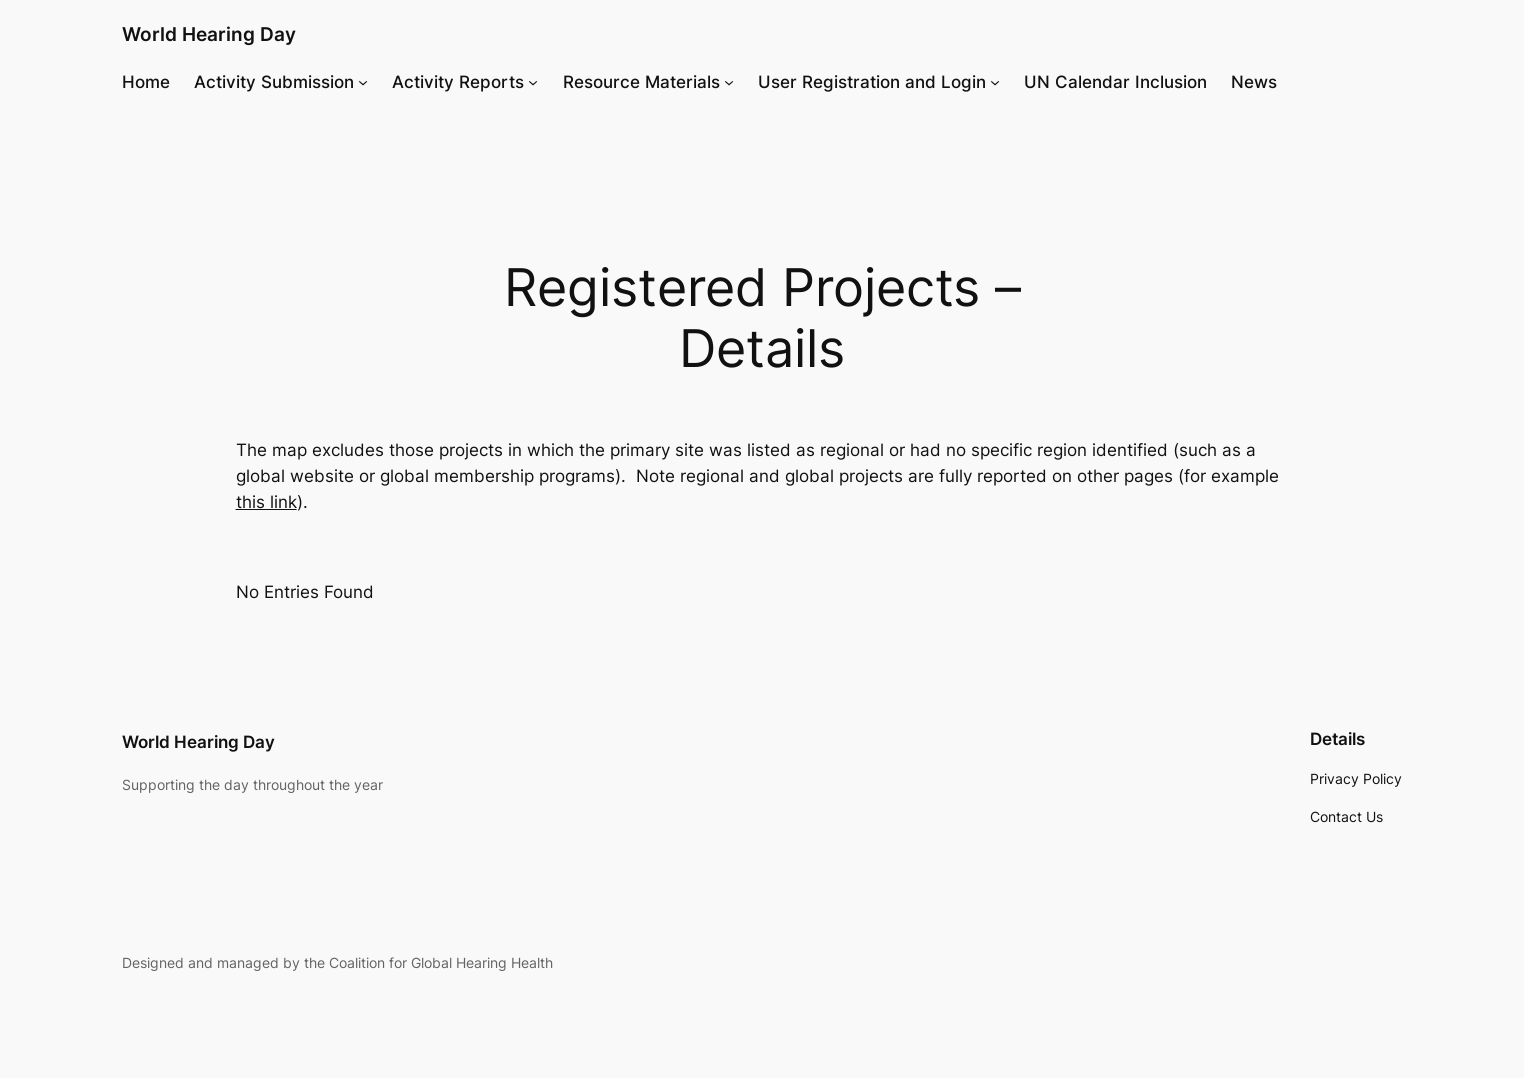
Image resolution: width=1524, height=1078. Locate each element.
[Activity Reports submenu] (533, 82)
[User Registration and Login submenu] (995, 82)
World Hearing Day (209, 34)
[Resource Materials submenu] (729, 82)
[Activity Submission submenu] (363, 82)
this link (266, 502)
